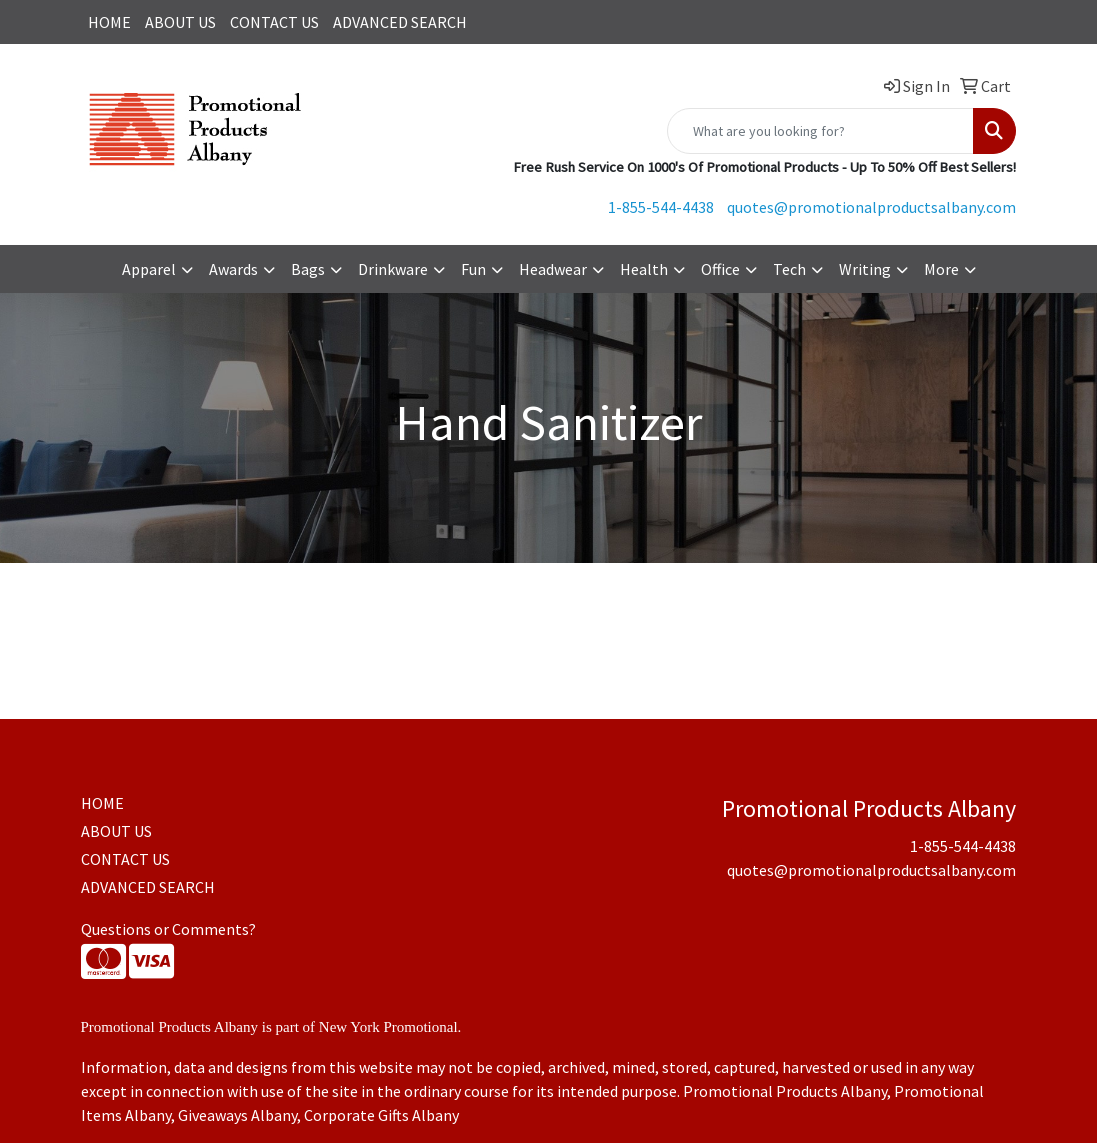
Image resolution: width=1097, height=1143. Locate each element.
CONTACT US (274, 22)
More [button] (941, 269)
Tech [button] (789, 269)
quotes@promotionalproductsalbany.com (871, 207)
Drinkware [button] (393, 269)
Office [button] (720, 269)
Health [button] (644, 269)
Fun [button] (473, 269)
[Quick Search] (820, 131)
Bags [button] (308, 269)
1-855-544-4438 (661, 207)
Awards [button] (233, 269)
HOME (109, 22)
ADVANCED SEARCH (400, 22)
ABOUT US (180, 22)
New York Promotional (388, 1027)
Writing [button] (865, 269)
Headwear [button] (553, 269)
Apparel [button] (149, 269)
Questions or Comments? (168, 929)
